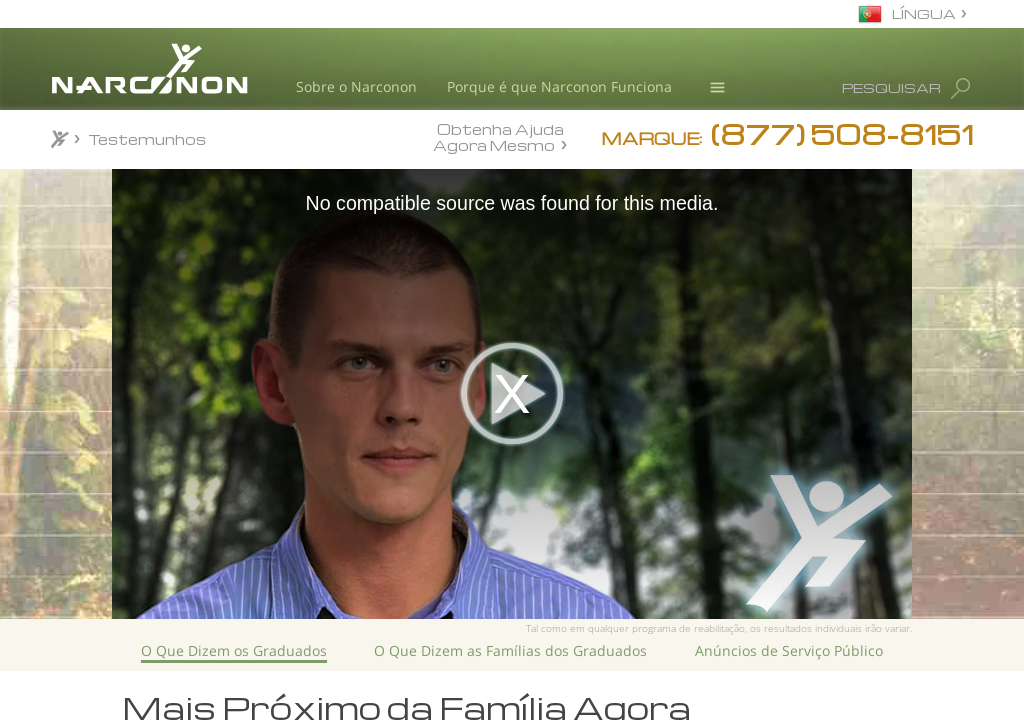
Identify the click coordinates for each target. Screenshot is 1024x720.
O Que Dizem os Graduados (234, 650)
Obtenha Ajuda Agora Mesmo (498, 136)
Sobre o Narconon (356, 86)
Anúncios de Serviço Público (789, 650)
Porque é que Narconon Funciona (559, 86)
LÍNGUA (924, 13)
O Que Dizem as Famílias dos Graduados (510, 650)
